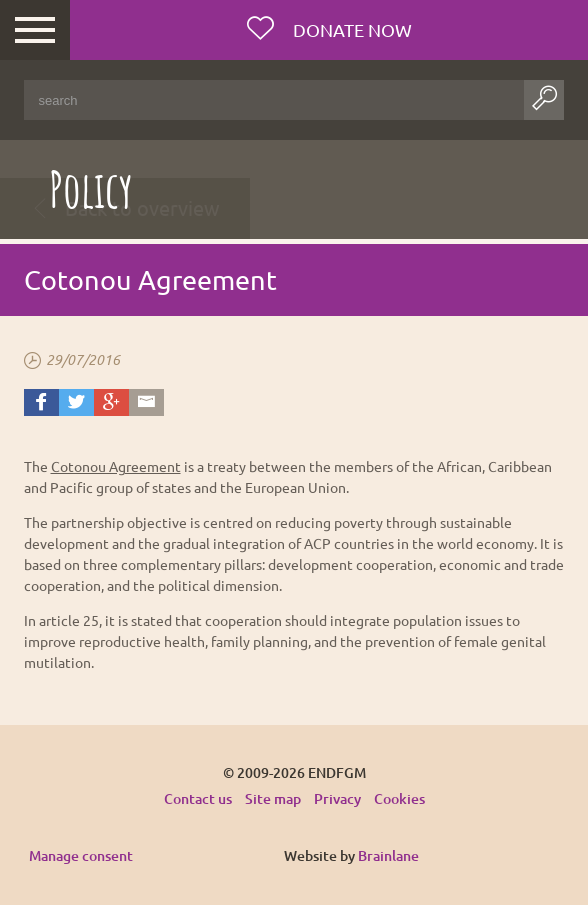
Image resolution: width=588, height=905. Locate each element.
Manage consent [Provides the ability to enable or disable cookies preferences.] (81, 856)
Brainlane (388, 855)
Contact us (198, 798)
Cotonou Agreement (116, 466)
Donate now (350, 29)
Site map (273, 798)
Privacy (337, 798)
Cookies (399, 798)
